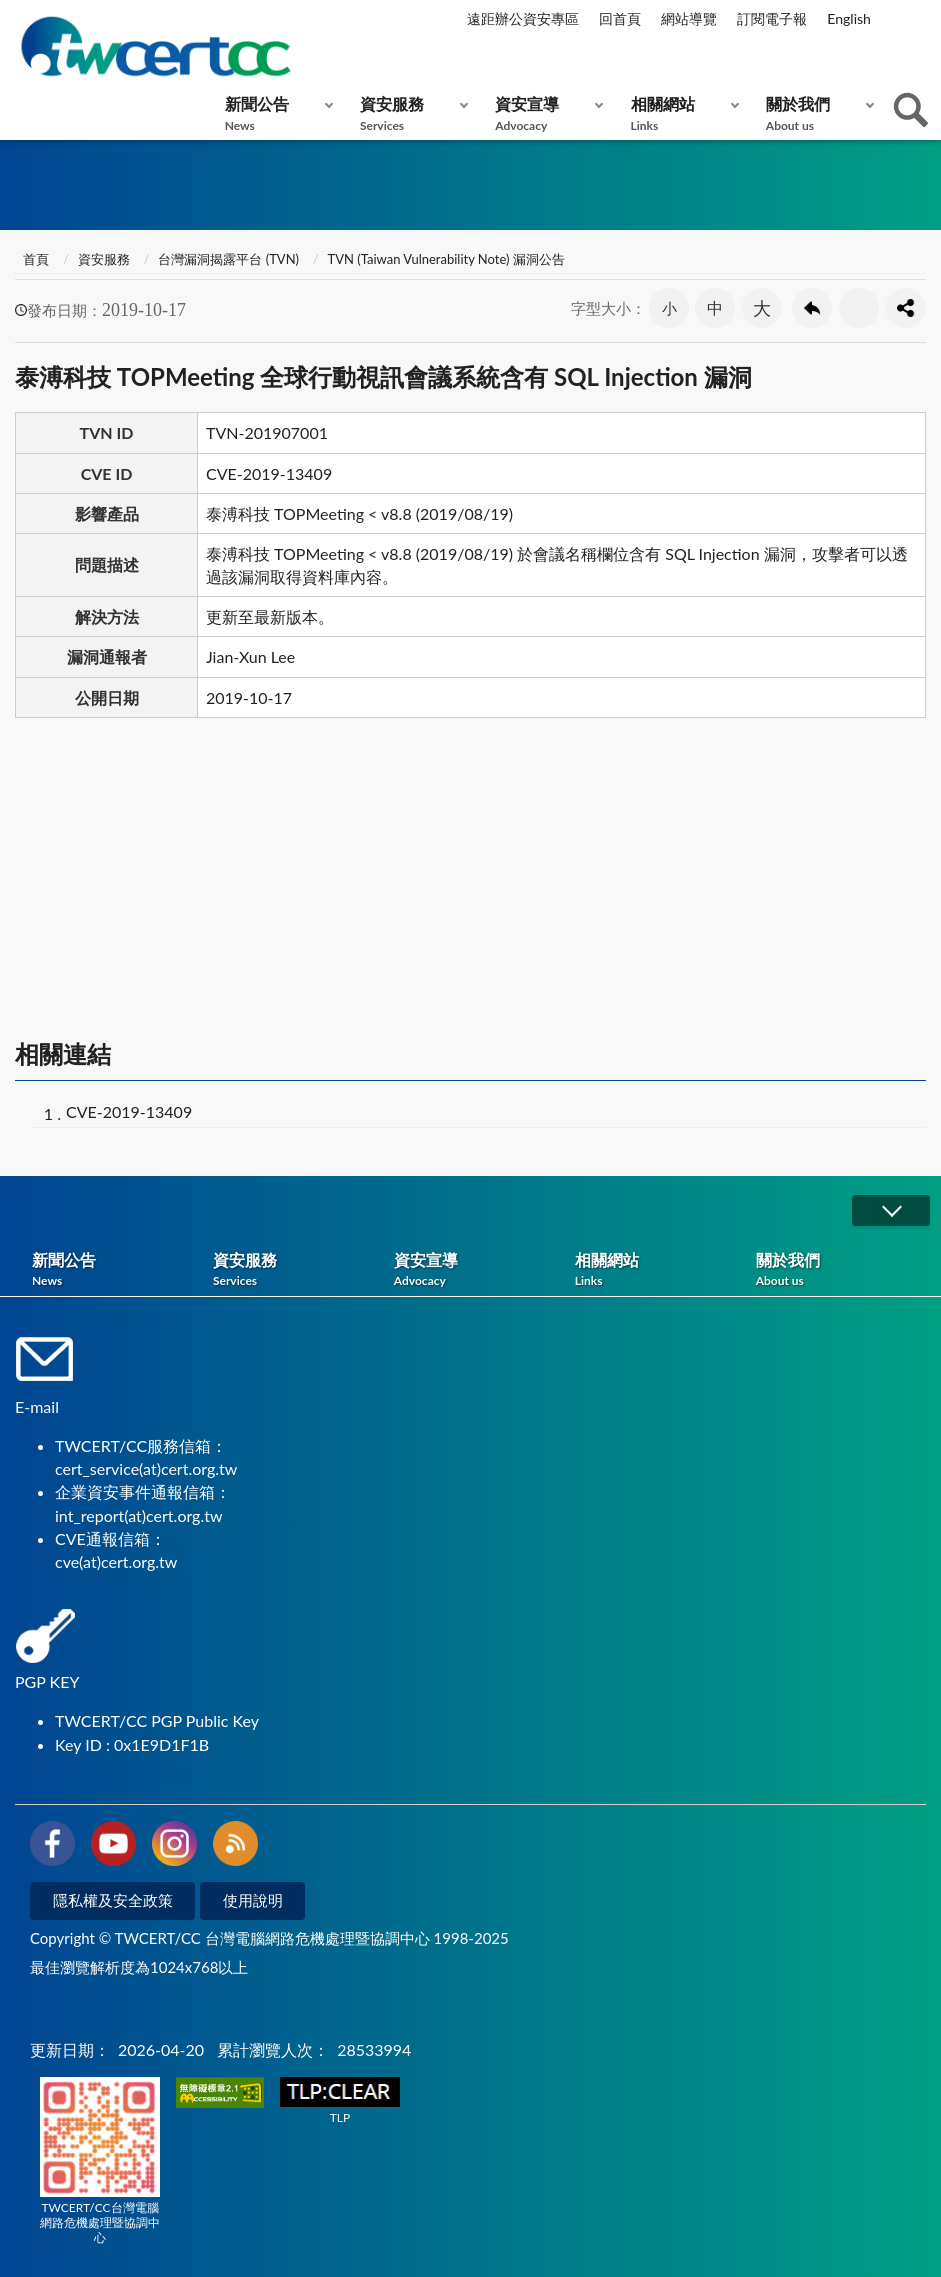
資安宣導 (544, 113)
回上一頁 (812, 308)
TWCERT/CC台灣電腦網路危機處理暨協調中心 (100, 2161)
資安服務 (409, 113)
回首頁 (620, 18)
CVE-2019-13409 (129, 1111)
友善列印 (859, 308)
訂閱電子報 (772, 18)
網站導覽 (689, 18)
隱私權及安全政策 (113, 1900)
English (849, 18)
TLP (340, 2101)
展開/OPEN (891, 1210)
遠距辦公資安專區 (523, 18)
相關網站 (680, 113)
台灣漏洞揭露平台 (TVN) (228, 259)
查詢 (911, 110)
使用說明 (253, 1900)
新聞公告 (274, 113)
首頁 (34, 259)
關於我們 (815, 113)
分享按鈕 (906, 308)
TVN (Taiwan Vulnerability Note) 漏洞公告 (446, 259)
